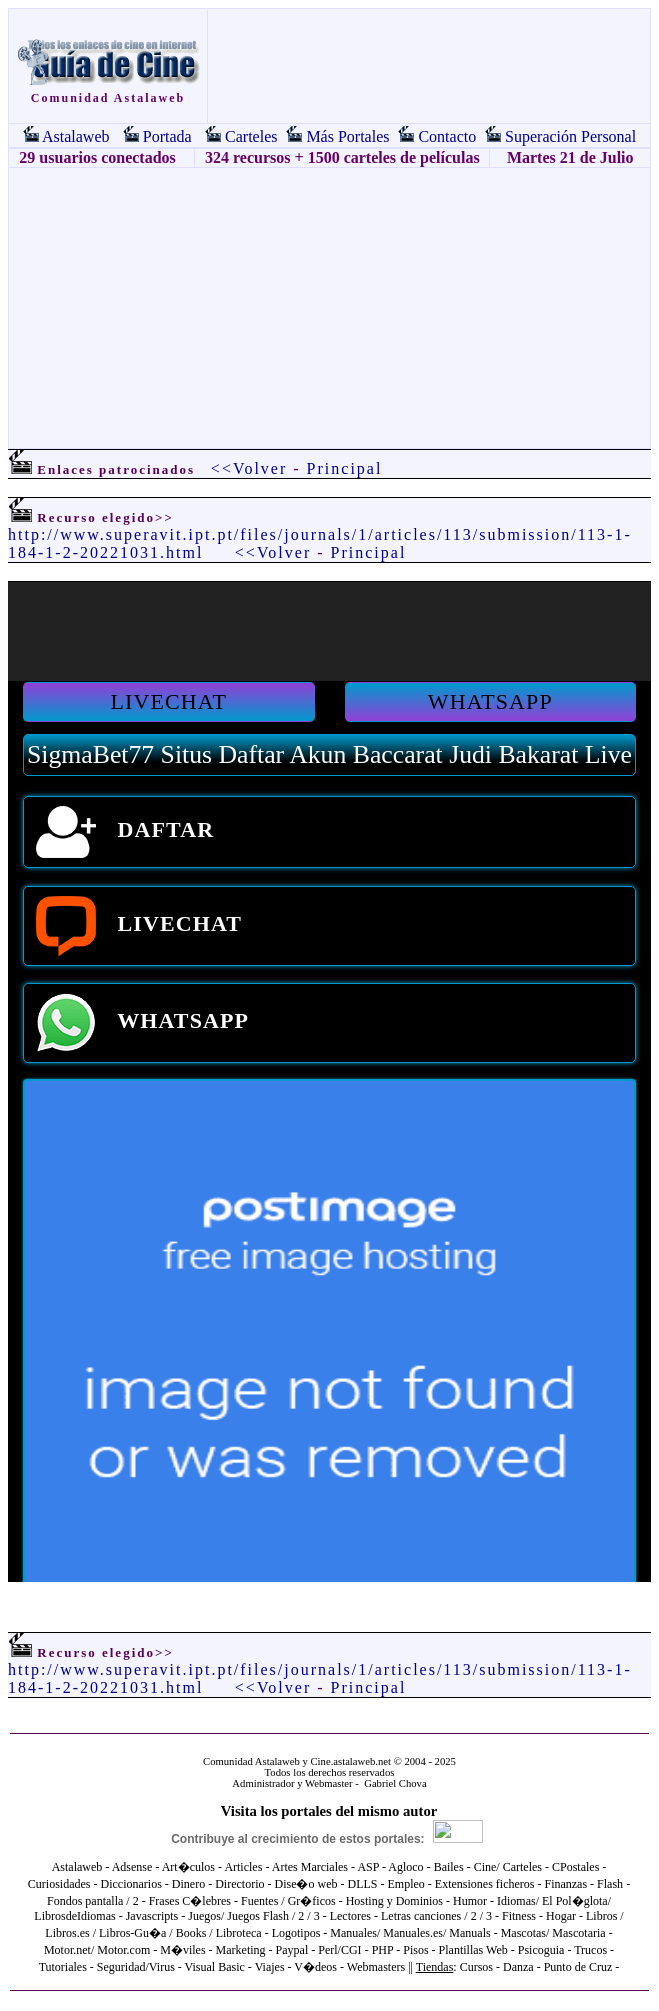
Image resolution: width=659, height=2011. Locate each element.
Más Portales (347, 136)
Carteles (251, 136)
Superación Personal (570, 136)
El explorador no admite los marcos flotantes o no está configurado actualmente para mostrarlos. (329, 1082)
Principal (345, 468)
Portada (167, 136)
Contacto (447, 136)
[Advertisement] (330, 308)
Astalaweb (76, 136)
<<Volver (249, 468)
